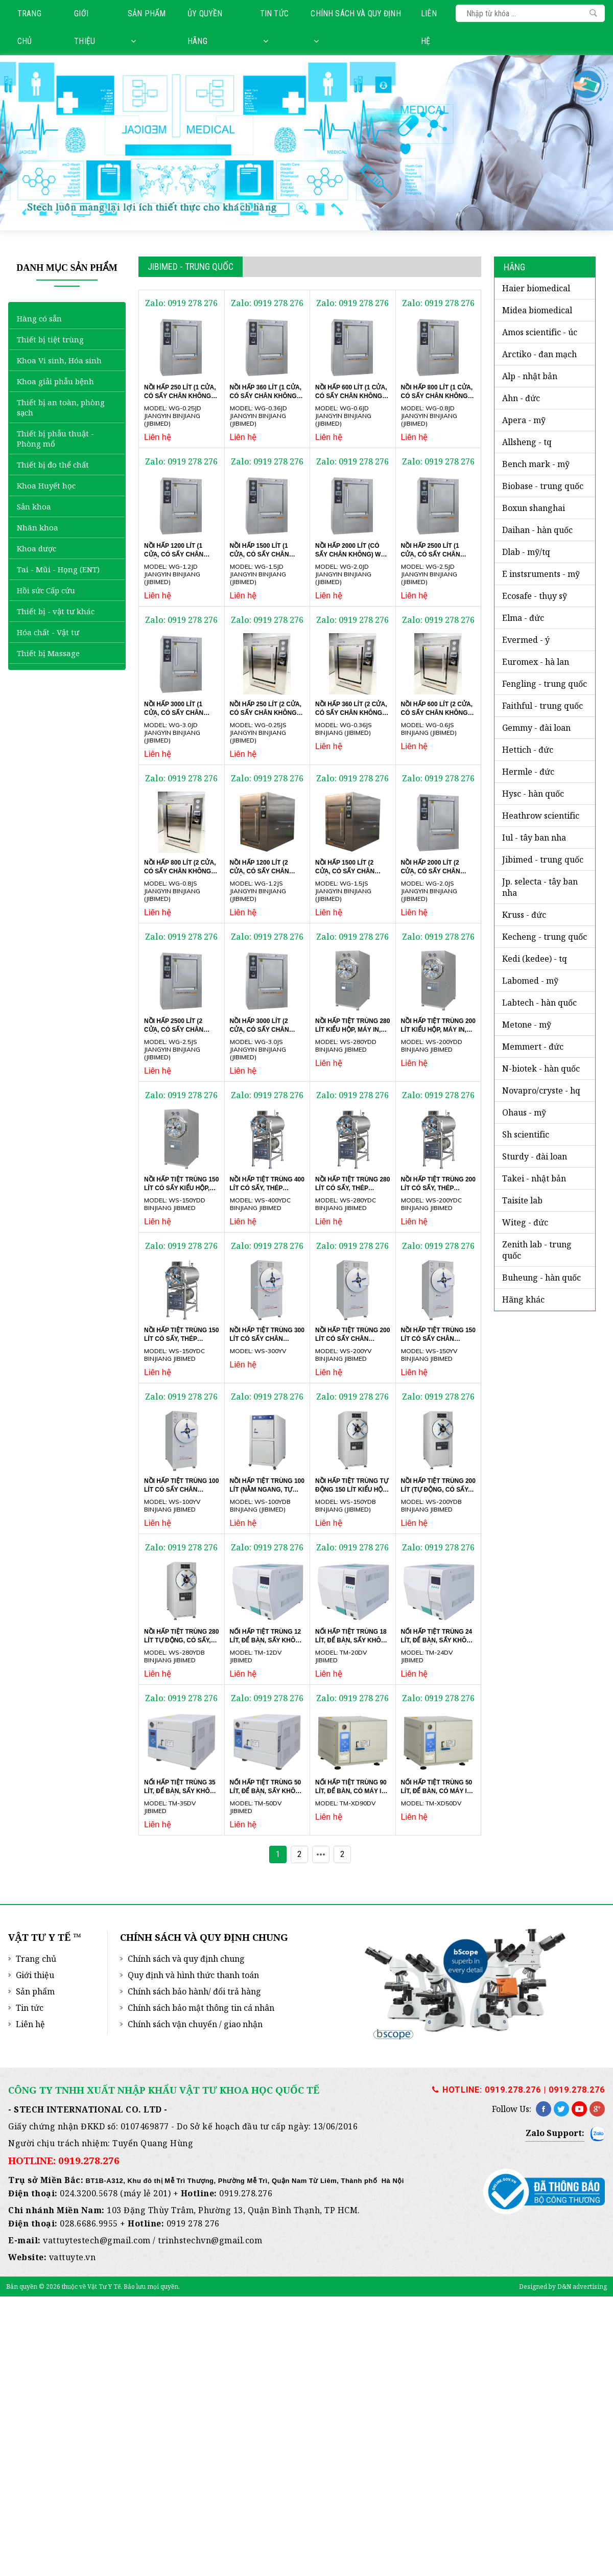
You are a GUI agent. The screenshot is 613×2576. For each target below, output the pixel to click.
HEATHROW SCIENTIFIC (540, 815)
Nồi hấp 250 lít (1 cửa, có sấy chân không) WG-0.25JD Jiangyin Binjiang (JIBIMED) (180, 399)
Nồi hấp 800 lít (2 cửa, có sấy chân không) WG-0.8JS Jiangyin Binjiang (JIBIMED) (180, 874)
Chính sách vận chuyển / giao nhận (195, 2024)
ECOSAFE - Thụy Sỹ (534, 595)
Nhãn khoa (37, 527)
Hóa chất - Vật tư (48, 632)
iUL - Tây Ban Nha (534, 837)
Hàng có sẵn (39, 318)
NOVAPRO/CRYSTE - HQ (541, 1090)
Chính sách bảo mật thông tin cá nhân (201, 2007)
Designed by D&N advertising (563, 2286)
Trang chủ (29, 27)
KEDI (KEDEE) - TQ (534, 958)
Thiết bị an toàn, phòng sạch (61, 407)
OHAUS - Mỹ (524, 1112)
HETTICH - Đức (527, 749)
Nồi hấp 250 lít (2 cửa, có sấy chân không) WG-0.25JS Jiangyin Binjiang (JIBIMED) (265, 716)
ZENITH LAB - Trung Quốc (537, 1250)
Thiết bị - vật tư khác (56, 611)
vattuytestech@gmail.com (97, 2240)
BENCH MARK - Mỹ (536, 464)
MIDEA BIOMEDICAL (537, 310)
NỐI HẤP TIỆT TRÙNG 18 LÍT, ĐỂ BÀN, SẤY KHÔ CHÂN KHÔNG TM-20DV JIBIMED (351, 1643)
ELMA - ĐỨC (523, 617)
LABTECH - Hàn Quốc (539, 1002)
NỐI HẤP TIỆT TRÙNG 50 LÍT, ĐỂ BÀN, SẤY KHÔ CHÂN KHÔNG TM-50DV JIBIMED (265, 1794)
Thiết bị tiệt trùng (50, 339)
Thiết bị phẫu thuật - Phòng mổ (55, 438)
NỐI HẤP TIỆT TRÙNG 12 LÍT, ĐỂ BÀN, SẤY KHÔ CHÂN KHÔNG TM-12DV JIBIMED (265, 1643)
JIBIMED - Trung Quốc (542, 859)
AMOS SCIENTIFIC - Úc (539, 332)
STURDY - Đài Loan (534, 1156)
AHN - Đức (521, 398)
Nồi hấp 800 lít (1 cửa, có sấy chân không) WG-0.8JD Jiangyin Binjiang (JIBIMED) (437, 399)
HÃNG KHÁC (523, 1299)
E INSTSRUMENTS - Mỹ (541, 573)
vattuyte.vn (72, 2257)
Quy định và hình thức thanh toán (193, 1975)
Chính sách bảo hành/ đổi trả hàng (194, 1991)
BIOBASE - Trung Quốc (542, 486)
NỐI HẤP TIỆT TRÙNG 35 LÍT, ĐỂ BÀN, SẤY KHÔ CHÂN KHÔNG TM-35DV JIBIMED (180, 1794)
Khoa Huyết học (46, 485)
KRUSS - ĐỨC (524, 914)
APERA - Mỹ (524, 420)
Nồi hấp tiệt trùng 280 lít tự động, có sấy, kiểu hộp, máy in (181, 1640)
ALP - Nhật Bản (529, 376)
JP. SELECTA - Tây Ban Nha (540, 887)
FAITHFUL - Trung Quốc (542, 705)
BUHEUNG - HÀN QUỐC (541, 1277)
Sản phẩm (147, 27)
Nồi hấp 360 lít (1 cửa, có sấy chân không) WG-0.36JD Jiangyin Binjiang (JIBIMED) (265, 399)
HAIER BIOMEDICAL (536, 288)
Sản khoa (34, 506)
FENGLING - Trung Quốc (544, 683)
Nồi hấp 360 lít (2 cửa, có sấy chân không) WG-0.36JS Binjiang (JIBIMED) (351, 716)
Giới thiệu (84, 27)
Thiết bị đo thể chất (53, 464)
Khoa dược (36, 548)
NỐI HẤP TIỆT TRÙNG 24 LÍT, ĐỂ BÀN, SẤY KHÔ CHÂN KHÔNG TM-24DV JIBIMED (437, 1643)
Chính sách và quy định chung (186, 1958)
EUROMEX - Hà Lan (535, 661)
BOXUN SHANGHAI (533, 508)
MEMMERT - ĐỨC (532, 1046)
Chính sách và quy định (355, 27)
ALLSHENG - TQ (527, 442)
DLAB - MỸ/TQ (526, 552)
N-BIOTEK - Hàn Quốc (541, 1068)
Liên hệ (429, 27)
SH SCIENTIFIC (525, 1134)
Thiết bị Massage (48, 653)
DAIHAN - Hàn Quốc (537, 530)
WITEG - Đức (525, 1222)
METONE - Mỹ (526, 1024)
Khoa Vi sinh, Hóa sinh (59, 360)
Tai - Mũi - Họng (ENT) (58, 569)
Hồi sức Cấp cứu (46, 590)
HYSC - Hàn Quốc (533, 793)
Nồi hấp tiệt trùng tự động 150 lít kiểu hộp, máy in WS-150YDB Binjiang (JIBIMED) (351, 1492)
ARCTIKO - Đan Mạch (539, 354)
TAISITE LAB (522, 1200)
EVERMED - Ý (526, 639)
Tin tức (274, 27)
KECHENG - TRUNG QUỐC (544, 936)
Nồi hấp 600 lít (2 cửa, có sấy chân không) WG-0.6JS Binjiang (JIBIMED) (437, 716)
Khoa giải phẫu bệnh (55, 381)
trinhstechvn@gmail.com (210, 2240)
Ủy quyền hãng (204, 27)
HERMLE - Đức (528, 771)
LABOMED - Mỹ (530, 980)
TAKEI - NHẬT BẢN (534, 1178)
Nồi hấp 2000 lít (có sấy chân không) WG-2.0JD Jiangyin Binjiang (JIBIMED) (351, 557)
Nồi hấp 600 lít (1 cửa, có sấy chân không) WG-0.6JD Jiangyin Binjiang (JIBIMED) (351, 399)
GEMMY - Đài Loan (536, 727)
